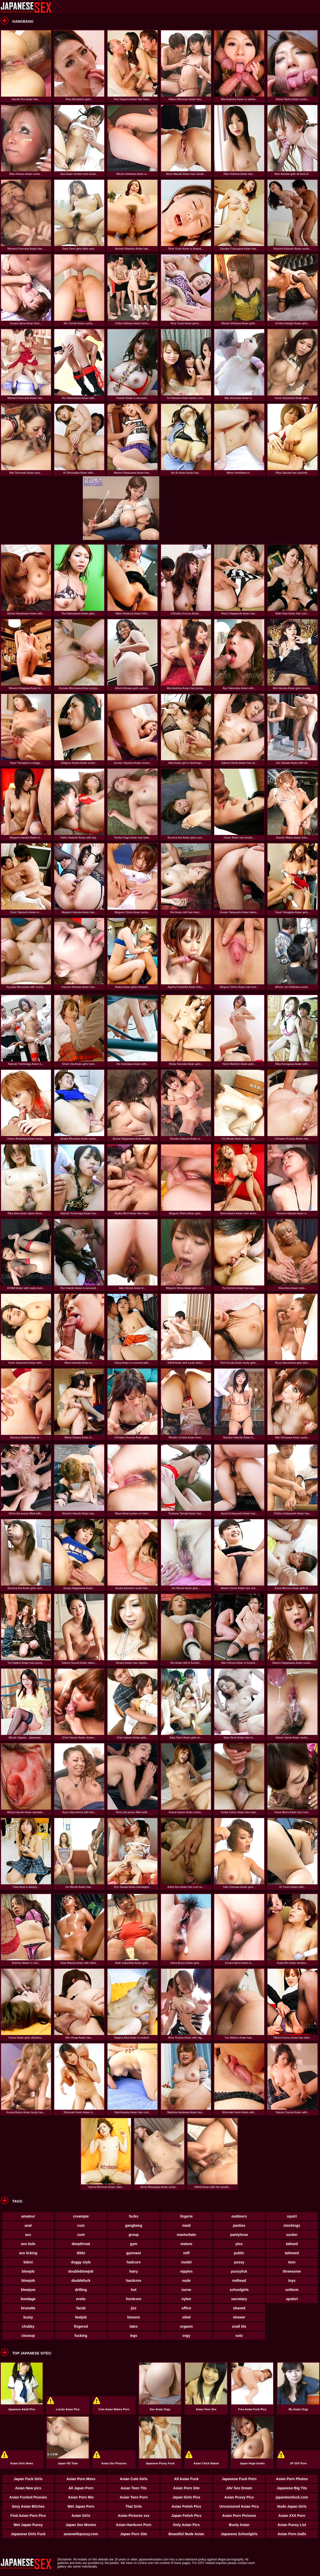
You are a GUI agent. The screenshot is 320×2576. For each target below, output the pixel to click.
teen (292, 2262)
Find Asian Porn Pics (28, 2516)
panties (239, 2225)
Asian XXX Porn (291, 2516)
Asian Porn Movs (81, 2479)
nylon (186, 2299)
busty (28, 2317)
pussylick (239, 2271)
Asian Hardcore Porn (133, 2525)
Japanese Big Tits (292, 2488)
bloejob (28, 2271)
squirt (292, 2216)
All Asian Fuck (186, 2479)
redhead (239, 2280)
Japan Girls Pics (186, 2497)
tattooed (292, 2253)
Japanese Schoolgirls (239, 2534)
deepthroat (81, 2244)
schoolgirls (239, 2290)
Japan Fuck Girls (28, 2479)
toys (292, 2280)
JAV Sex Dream (239, 2488)
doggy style (81, 2262)
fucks (133, 2216)
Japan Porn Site (133, 2534)
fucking (81, 2336)
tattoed (292, 2244)
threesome (292, 2271)
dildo (81, 2253)
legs (133, 2336)
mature (186, 2244)
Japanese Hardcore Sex (26, 7)
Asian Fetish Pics (186, 2506)
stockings (292, 2225)
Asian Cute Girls (134, 2479)
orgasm (186, 2326)
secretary (239, 2299)
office (186, 2308)
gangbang (133, 2225)
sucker (292, 2235)
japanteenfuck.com (292, 2497)
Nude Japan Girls (291, 2506)
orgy (186, 2336)
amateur (28, 2216)
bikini (28, 2262)
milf (186, 2253)
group (134, 2235)
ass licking (28, 2253)
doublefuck (80, 2280)
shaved (239, 2308)
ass (28, 2235)
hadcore (133, 2262)
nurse (186, 2290)
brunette (28, 2308)
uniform (291, 2290)
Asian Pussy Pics (239, 2497)
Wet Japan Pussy (28, 2525)
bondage (28, 2299)
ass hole (28, 2244)
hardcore (133, 2280)
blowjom (28, 2290)
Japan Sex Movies (80, 2525)
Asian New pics (28, 2488)
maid (186, 2225)
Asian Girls (81, 2516)
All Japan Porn (80, 2488)
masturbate (186, 2235)
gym (133, 2244)
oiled (186, 2317)
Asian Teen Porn (134, 2497)
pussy (239, 2262)
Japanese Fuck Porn (239, 2479)
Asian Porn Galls (291, 2534)
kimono (133, 2317)
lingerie (186, 2216)
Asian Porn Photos (292, 2479)
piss (239, 2244)
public (239, 2253)
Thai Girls (133, 2506)
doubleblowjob (81, 2271)
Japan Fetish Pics (186, 2516)
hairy (133, 2271)
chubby (28, 2326)
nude (186, 2280)
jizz (134, 2308)
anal (28, 2225)
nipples (186, 2271)
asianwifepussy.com (81, 2534)
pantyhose (239, 2235)
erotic (81, 2299)
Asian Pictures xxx (134, 2516)
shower (239, 2317)
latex (134, 2326)
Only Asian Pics (186, 2525)
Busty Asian (239, 2525)
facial (81, 2308)
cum (81, 2225)
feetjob (81, 2317)
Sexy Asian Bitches (28, 2506)
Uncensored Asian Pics (239, 2506)
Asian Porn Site (186, 2488)
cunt (81, 2235)
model (186, 2262)
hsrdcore (133, 2299)
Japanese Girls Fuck (28, 2534)
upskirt (292, 2299)
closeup (28, 2336)
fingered (81, 2326)
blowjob (28, 2280)
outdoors (239, 2216)
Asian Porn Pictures (239, 2516)
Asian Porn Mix (81, 2497)
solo (239, 2336)
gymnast (133, 2253)
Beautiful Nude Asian (186, 2534)
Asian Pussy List (291, 2525)
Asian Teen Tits (133, 2488)
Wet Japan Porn (81, 2506)
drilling (81, 2290)
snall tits (239, 2326)
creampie (81, 2216)
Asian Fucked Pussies (28, 2497)
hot (134, 2290)
